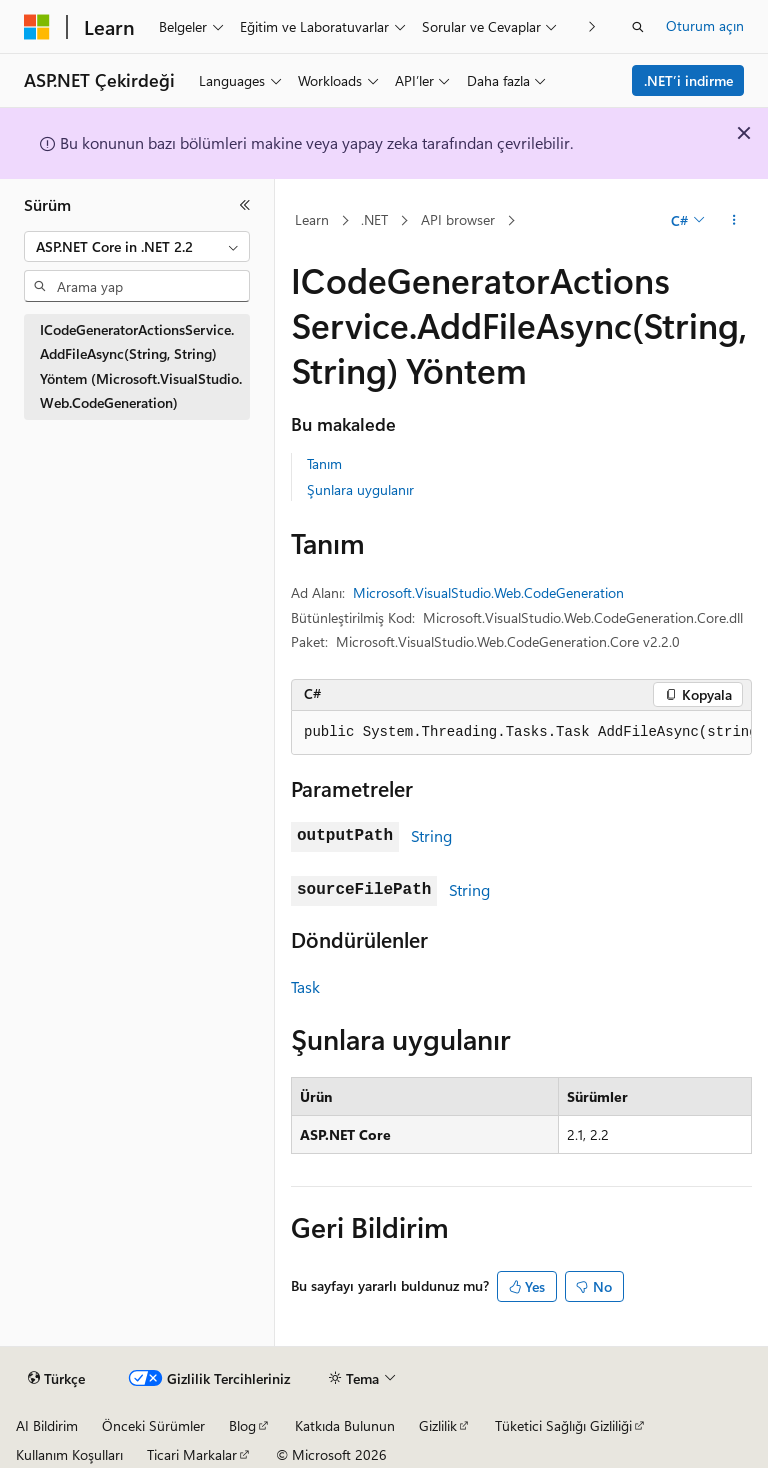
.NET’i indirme (688, 80)
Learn (312, 219)
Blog (242, 1425)
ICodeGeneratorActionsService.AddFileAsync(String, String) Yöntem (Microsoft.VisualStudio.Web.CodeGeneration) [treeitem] (141, 366)
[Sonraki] (592, 26)
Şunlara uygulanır (360, 489)
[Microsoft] (37, 27)
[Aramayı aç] (638, 27)
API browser (458, 219)
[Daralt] (245, 205)
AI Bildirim (47, 1425)
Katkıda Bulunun (345, 1425)
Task (305, 986)
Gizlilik (438, 1425)
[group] (521, 733)
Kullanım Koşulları (69, 1454)
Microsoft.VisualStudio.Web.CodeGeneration (488, 592)
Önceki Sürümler (153, 1425)
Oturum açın (705, 25)
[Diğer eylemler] (734, 221)
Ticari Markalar (192, 1454)
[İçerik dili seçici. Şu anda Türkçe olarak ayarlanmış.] (56, 1379)
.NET (374, 219)
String (431, 835)
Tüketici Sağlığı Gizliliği (563, 1425)
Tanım (324, 463)
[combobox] (137, 247)
